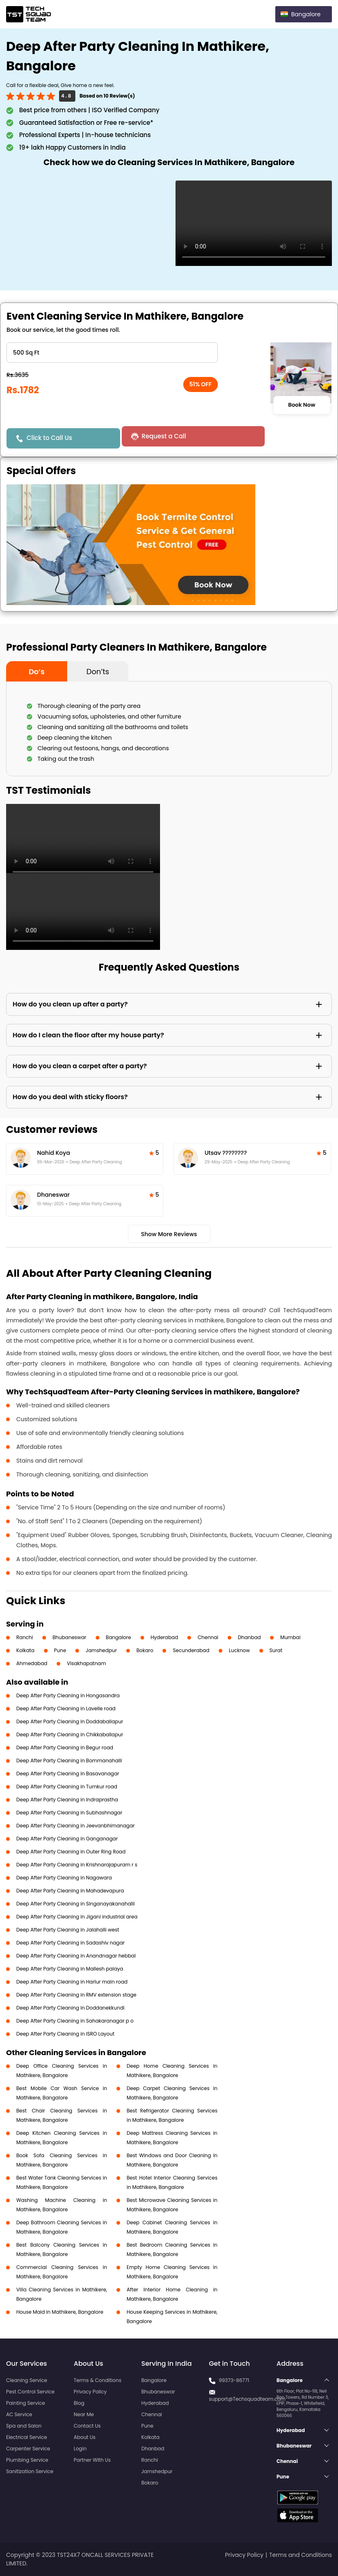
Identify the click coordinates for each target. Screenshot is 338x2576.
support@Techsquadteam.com (247, 2398)
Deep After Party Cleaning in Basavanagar (67, 1773)
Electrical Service (26, 2437)
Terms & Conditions (97, 2380)
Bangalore (118, 1637)
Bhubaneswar (69, 1637)
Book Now (301, 405)
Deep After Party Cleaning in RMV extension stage (76, 1994)
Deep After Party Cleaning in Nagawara (64, 1877)
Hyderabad (164, 1637)
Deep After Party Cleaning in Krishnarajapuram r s (76, 1864)
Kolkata (25, 1650)
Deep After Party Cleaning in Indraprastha (67, 1799)
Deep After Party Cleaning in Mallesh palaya (69, 1968)
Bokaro (144, 1650)
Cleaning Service (26, 2380)
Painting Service (25, 2403)
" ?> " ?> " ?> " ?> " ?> (112, 352)
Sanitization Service (29, 2471)
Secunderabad (191, 1650)
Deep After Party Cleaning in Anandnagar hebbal (76, 1955)
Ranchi (24, 1637)
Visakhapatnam (86, 1663)
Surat (276, 1650)
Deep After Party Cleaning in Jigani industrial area (77, 1916)
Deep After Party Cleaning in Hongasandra (68, 1695)
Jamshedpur (101, 1650)
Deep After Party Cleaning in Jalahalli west (67, 1929)
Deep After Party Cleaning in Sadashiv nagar (70, 1942)
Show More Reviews (169, 1234)
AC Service (19, 2414)
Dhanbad (249, 1637)
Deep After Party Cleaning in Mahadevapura (70, 1890)
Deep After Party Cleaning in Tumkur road (66, 1786)
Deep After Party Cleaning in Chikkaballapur (69, 1734)
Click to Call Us (50, 437)
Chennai (208, 1637)
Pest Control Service (30, 2391)
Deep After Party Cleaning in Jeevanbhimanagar (75, 1825)
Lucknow (239, 1650)
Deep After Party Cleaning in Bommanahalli (69, 1760)
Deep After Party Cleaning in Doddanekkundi (70, 2007)
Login (80, 2448)
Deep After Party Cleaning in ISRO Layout (65, 2033)
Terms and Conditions (300, 2555)
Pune (60, 1650)
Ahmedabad (31, 1663)
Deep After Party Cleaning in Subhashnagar (69, 1812)
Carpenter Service (28, 2448)
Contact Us (87, 2425)
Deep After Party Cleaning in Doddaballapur (69, 1721)
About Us (85, 2437)
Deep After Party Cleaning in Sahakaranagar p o (75, 2020)
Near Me (84, 2414)
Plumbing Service (27, 2459)
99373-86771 (234, 2380)
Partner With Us (92, 2459)
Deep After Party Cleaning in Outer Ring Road (70, 1851)
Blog (79, 2403)
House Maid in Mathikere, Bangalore (59, 2311)
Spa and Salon (24, 2425)
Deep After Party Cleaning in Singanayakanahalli (75, 1903)
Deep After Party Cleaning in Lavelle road (66, 1708)
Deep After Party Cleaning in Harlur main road (71, 1981)
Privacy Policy (90, 2391)
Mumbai (290, 1637)
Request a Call (155, 436)
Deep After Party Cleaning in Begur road (64, 1747)
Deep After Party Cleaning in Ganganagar (67, 1838)
